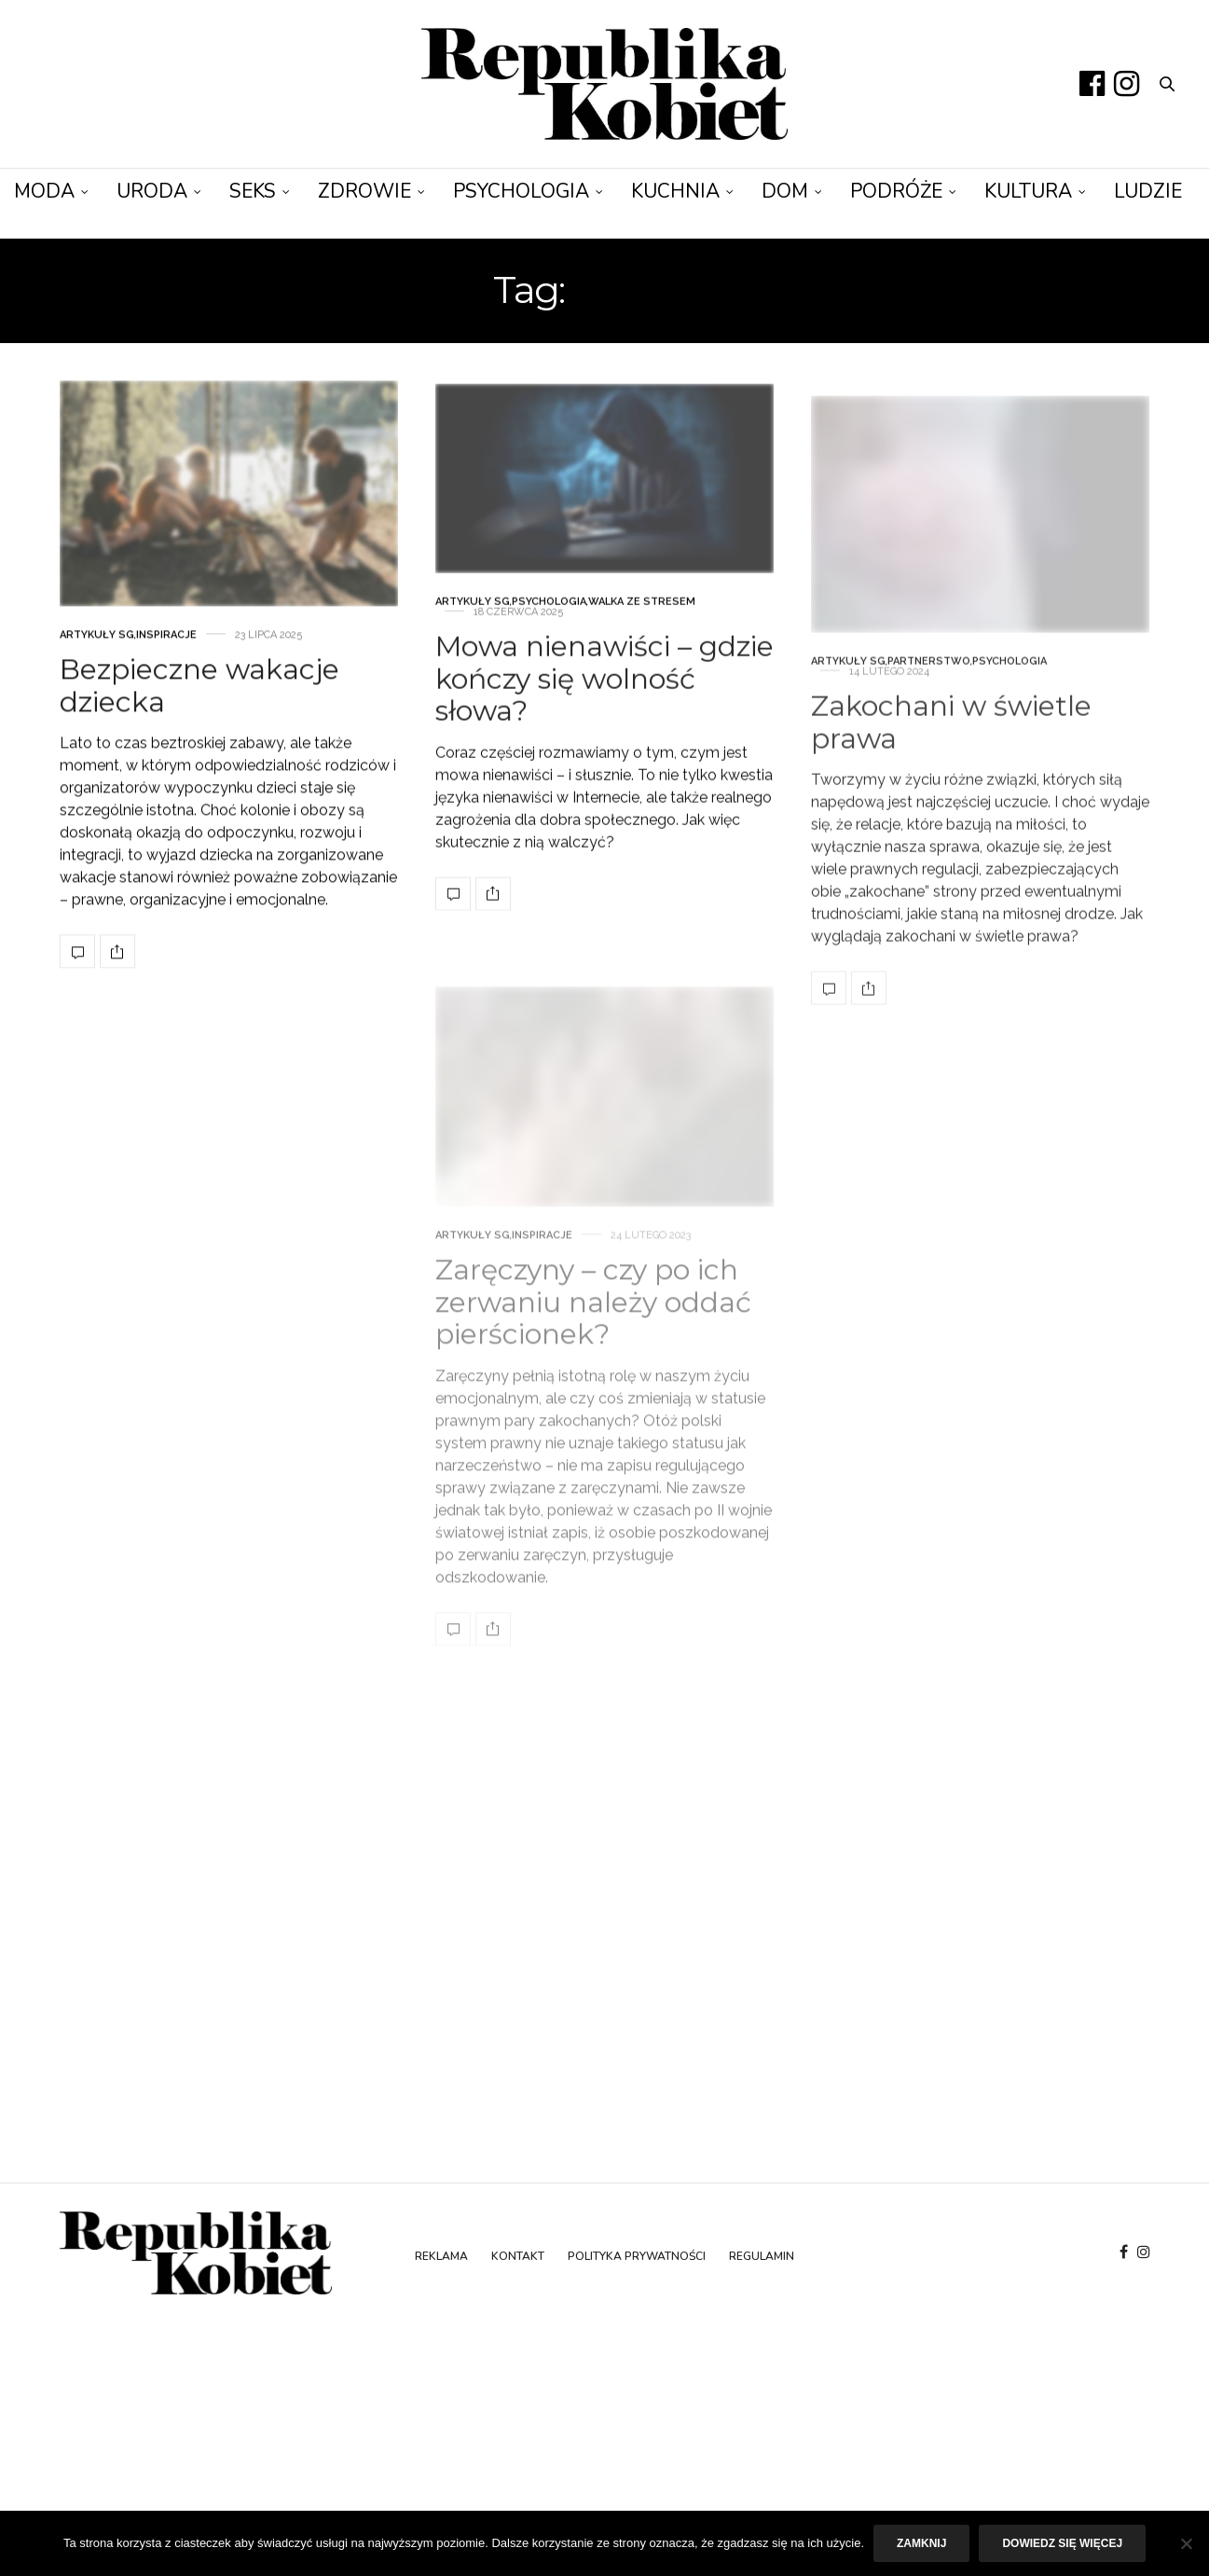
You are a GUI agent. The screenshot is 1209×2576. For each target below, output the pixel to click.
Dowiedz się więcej (1062, 2543)
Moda (44, 191)
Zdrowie (364, 191)
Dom (785, 191)
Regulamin (761, 2256)
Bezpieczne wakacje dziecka (199, 703)
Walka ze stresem (641, 648)
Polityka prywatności (637, 2256)
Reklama (441, 2256)
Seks (252, 191)
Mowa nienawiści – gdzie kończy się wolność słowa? (604, 725)
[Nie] (1185, 2543)
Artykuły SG (97, 652)
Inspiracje (166, 652)
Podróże (896, 191)
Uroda (152, 191)
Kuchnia (675, 191)
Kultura (1028, 191)
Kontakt (517, 2256)
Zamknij (921, 2543)
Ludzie (1148, 191)
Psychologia (521, 191)
